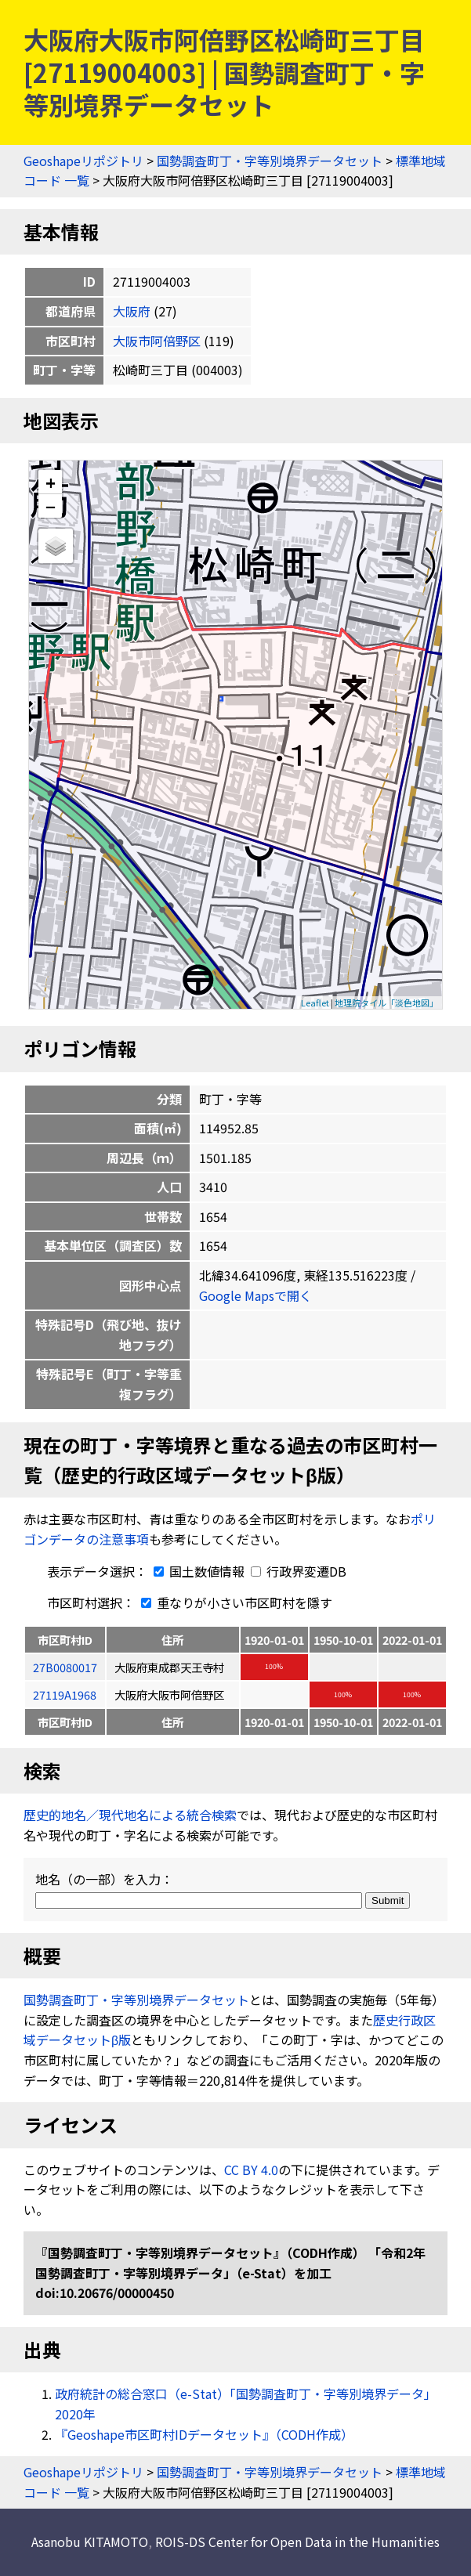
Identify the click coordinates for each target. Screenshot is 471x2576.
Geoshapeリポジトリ (83, 160)
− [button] (50, 506)
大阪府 (131, 311)
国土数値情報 (197, 1571)
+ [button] (50, 482)
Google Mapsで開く (255, 1295)
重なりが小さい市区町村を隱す (233, 1602)
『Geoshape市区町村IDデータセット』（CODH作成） (204, 2434)
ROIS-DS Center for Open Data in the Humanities (297, 2541)
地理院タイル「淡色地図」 (386, 1002)
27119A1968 (64, 1694)
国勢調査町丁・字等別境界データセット (269, 160)
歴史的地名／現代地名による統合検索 (130, 1814)
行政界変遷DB (298, 1571)
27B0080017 (65, 1667)
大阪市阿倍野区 (157, 340)
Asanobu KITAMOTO (89, 2541)
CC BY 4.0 (251, 2169)
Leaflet (315, 1002)
